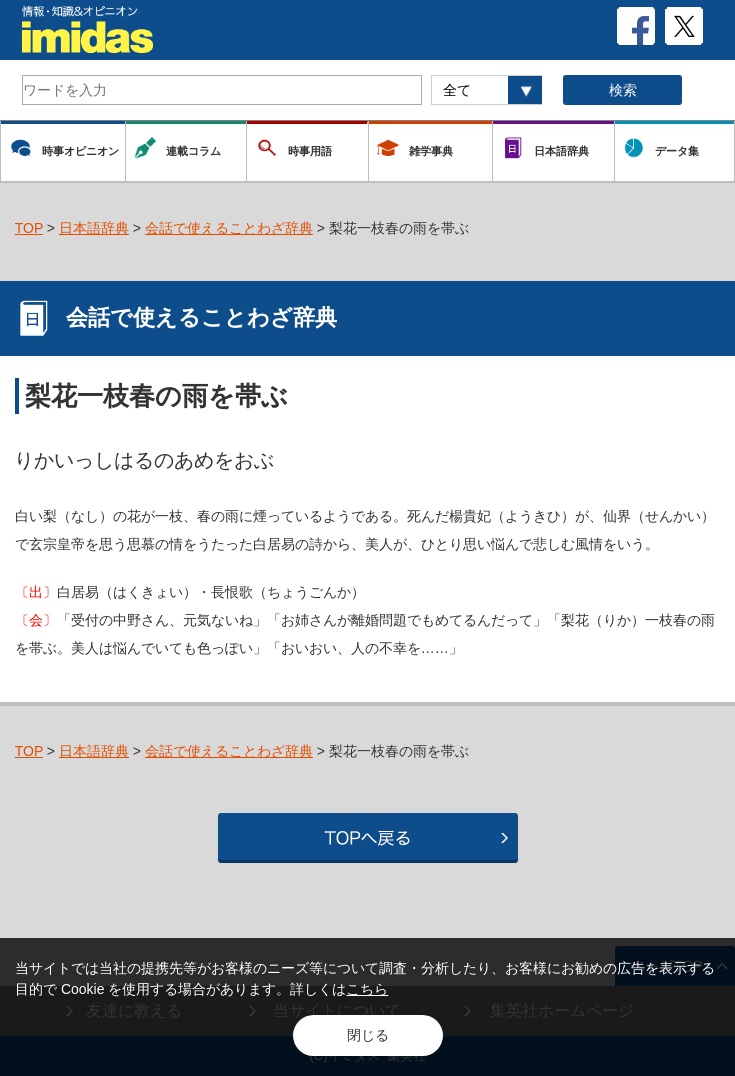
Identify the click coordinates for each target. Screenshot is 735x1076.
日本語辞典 (94, 228)
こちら (367, 989)
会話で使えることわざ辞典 (229, 228)
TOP (29, 228)
